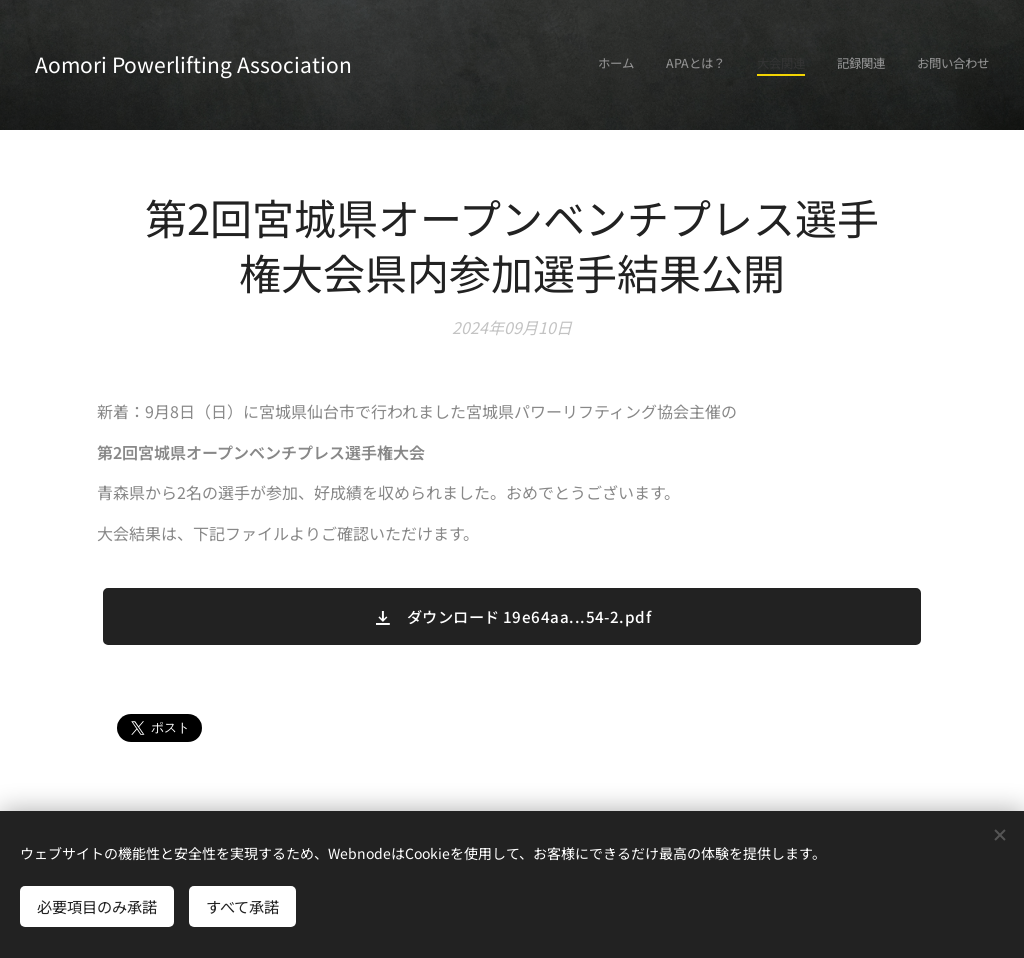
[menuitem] (866, 65)
